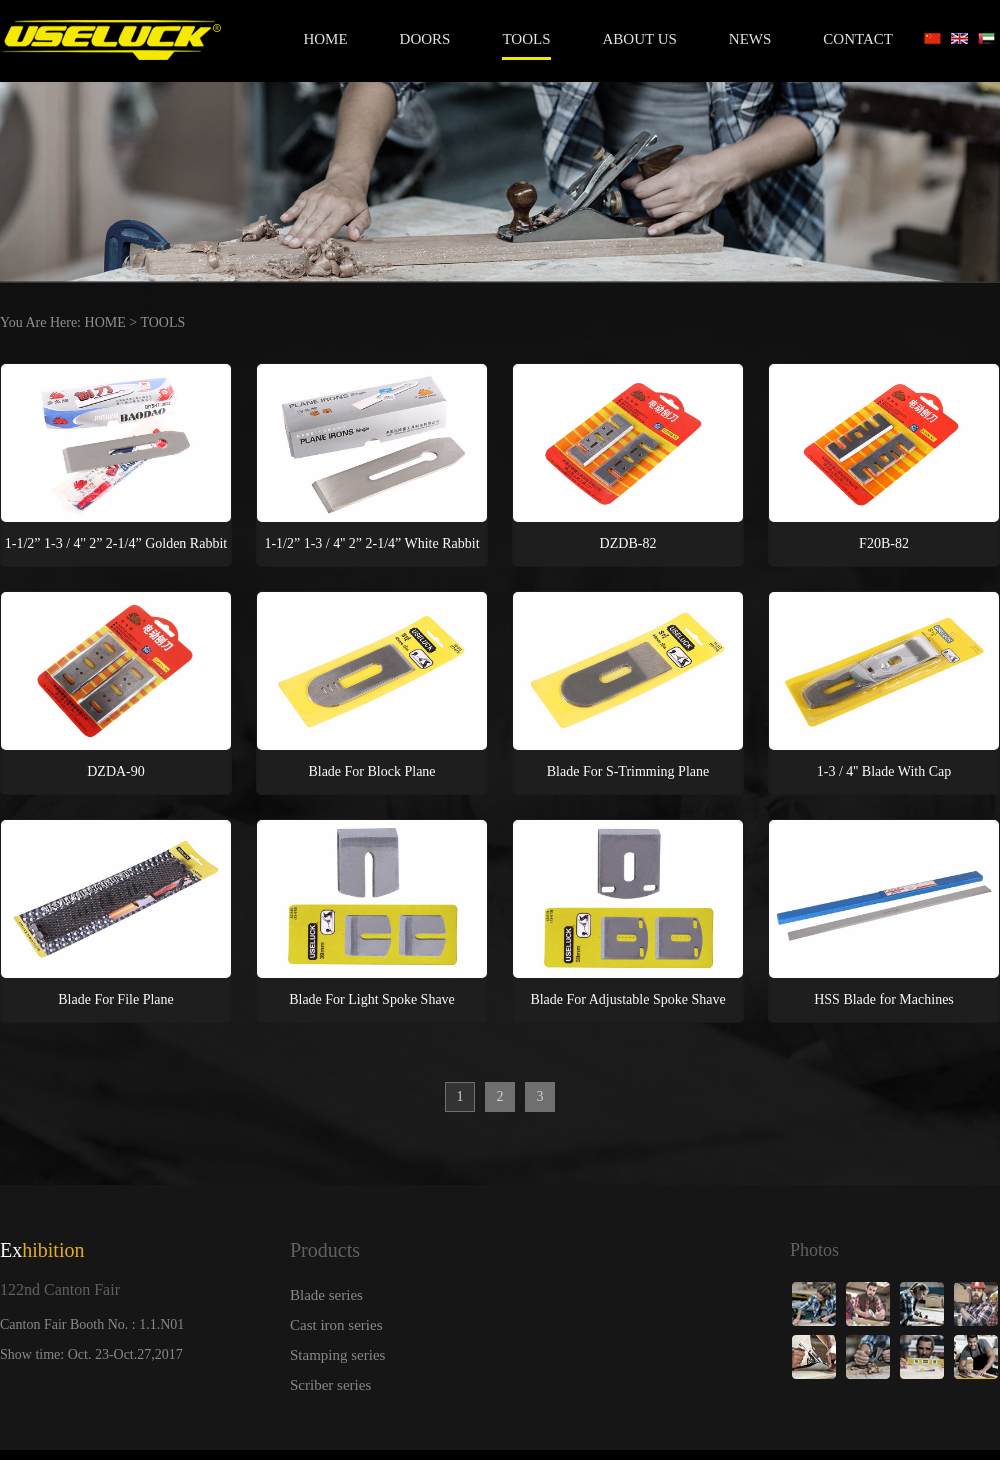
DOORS (425, 39)
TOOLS (526, 39)
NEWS (750, 39)
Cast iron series (336, 1325)
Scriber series (330, 1385)
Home (325, 39)
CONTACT (858, 39)
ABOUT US (640, 39)
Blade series (326, 1295)
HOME (105, 322)
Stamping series (337, 1355)
